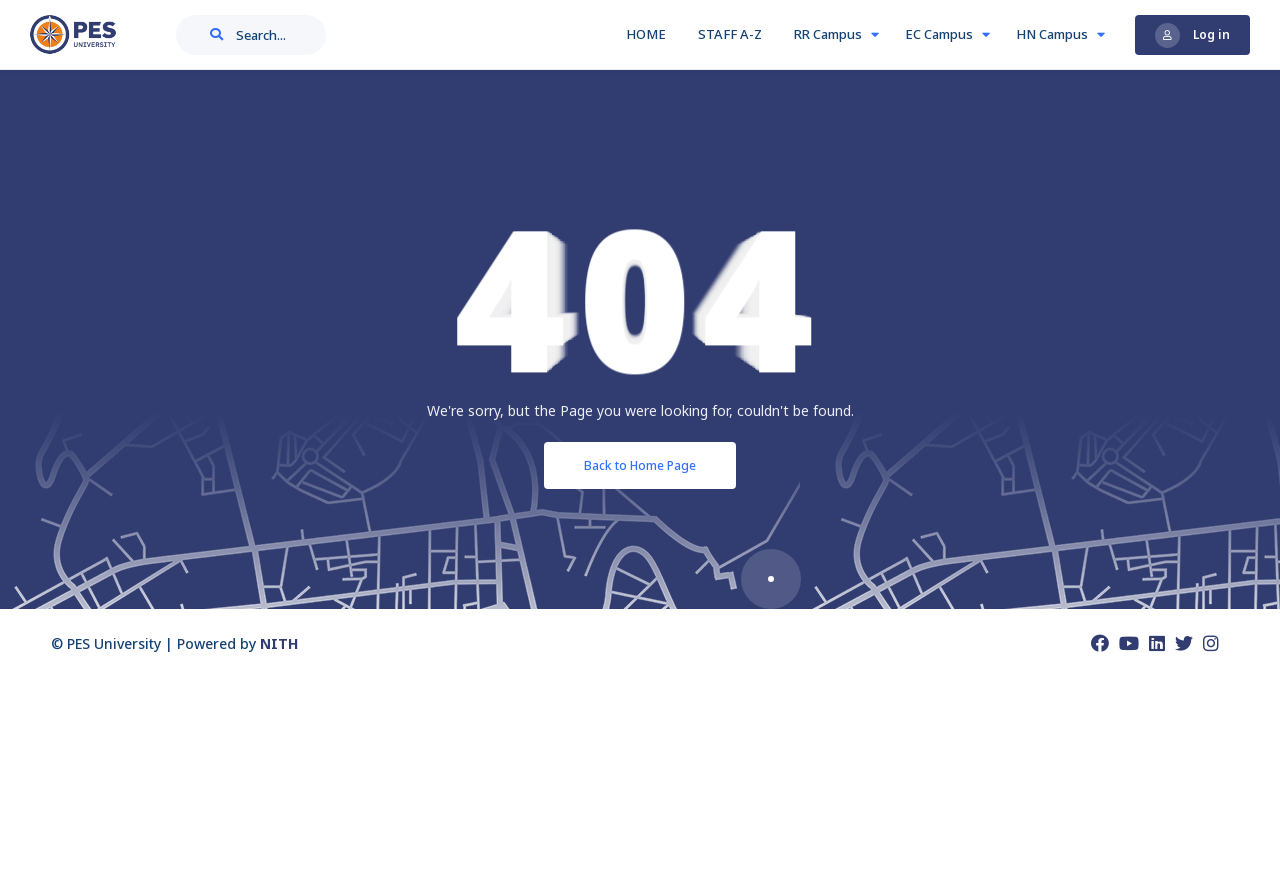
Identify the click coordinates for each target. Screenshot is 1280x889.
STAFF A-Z (733, 34)
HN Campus (1060, 34)
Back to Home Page (640, 465)
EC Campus (947, 34)
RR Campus (836, 34)
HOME (649, 34)
